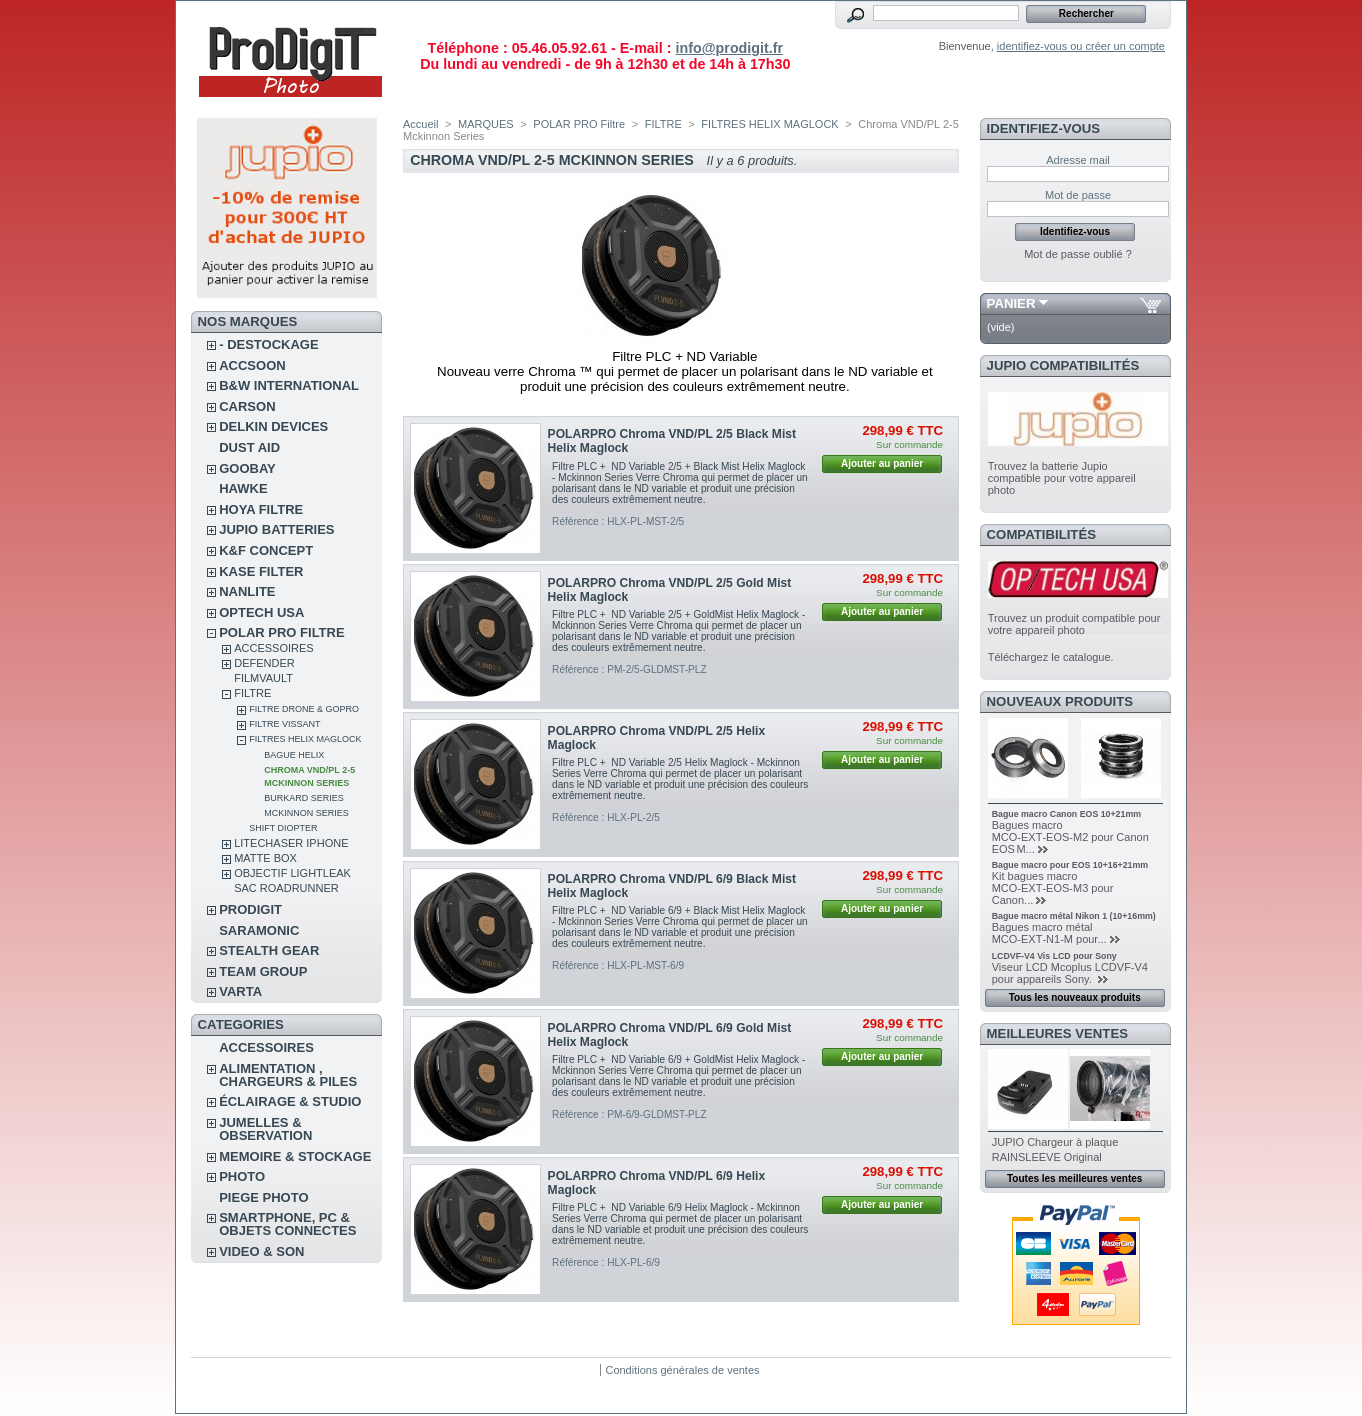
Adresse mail (1078, 160)
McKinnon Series (306, 813)
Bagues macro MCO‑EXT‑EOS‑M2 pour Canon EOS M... (1070, 837)
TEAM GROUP (263, 971)
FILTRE (252, 693)
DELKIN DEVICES (273, 426)
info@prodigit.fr (729, 48)
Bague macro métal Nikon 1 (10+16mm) (1074, 916)
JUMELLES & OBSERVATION (265, 1129)
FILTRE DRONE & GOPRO (304, 709)
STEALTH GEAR (269, 950)
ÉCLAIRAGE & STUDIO (290, 1101)
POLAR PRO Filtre (281, 632)
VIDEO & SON (261, 1251)
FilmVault (263, 678)
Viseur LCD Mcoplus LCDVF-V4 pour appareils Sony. (1070, 973)
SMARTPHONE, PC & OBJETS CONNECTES (287, 1224)
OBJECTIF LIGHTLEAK (292, 873)
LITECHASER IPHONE (291, 843)
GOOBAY (247, 468)
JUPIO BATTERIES (276, 529)
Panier (1011, 303)
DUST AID (249, 447)
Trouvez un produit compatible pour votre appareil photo (1074, 624)
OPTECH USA (261, 612)
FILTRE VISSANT (284, 724)
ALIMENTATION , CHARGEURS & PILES (288, 1075)
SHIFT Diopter (283, 828)
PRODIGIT (250, 909)
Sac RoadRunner (286, 888)
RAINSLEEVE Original (1047, 1157)
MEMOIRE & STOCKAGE (295, 1156)
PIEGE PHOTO (263, 1197)
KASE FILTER (261, 571)
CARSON (247, 406)
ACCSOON (252, 365)
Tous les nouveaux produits (1075, 997)
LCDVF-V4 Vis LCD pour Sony (1054, 956)
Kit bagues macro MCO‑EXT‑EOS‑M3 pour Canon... (1053, 888)
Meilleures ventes (1057, 1033)
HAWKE (243, 488)
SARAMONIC (259, 930)
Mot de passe (1078, 195)
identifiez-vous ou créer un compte (1081, 46)
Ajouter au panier (882, 463)
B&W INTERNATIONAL (289, 385)
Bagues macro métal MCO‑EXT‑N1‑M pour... (1049, 933)
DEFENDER (264, 663)
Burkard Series (304, 798)
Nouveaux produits (1060, 701)
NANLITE (247, 591)
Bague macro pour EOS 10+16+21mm (1070, 865)
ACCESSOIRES (273, 648)
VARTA (240, 991)
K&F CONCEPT (266, 550)
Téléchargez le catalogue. (1051, 657)
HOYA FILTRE (261, 509)
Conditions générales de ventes (682, 1370)
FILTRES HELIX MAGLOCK (305, 739)
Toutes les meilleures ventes (1074, 1178)
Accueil (420, 124)
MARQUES (486, 124)
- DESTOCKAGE (268, 344)
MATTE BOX (265, 858)
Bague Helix (294, 755)
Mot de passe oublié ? (1078, 254)
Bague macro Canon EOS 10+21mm (1066, 814)
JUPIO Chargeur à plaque (1055, 1142)
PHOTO (242, 1176)
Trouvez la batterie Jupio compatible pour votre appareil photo (1062, 478)
